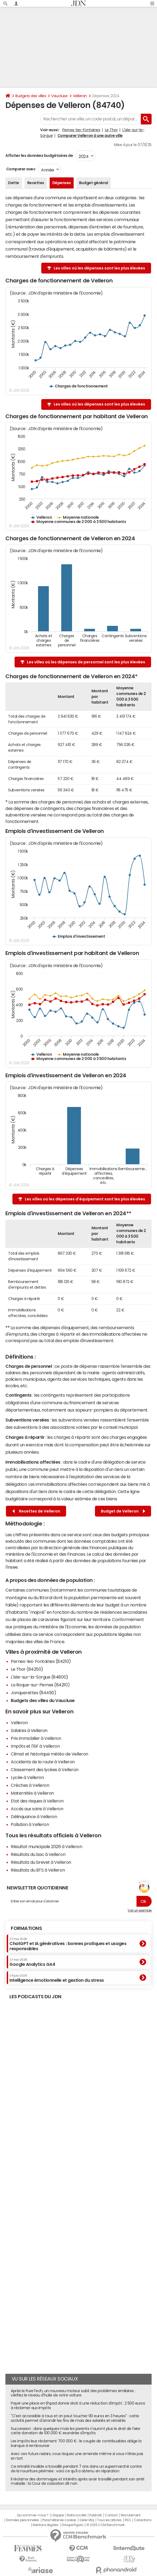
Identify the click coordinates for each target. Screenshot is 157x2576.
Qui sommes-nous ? (33, 2515)
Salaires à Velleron (29, 1730)
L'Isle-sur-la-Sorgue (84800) (39, 1677)
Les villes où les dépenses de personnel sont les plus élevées (86, 662)
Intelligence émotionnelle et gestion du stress (56, 1978)
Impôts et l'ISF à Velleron (35, 1746)
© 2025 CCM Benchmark (105, 2525)
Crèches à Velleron (30, 1785)
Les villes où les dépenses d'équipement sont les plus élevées (85, 1199)
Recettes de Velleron (36, 1511)
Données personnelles (22, 2520)
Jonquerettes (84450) (33, 1692)
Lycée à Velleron (27, 1777)
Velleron (80, 96)
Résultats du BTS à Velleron (38, 1870)
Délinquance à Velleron (34, 1816)
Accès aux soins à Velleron (37, 1809)
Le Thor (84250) (27, 1669)
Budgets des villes (30, 96)
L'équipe (58, 2515)
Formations (26, 1928)
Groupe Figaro (72, 2525)
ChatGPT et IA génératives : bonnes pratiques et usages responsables (67, 1944)
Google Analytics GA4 (32, 1962)
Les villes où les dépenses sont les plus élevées (99, 268)
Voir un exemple (140, 1910)
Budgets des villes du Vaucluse (43, 1700)
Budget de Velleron (123, 1511)
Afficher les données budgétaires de (39, 155)
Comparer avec (20, 169)
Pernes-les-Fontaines (81, 130)
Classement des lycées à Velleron (44, 1769)
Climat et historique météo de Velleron (49, 1754)
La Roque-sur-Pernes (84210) (40, 1685)
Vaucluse (59, 96)
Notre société (76, 2515)
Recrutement (131, 2515)
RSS (128, 2520)
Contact (111, 2515)
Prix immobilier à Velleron (36, 1738)
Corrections (143, 2520)
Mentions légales (45, 2525)
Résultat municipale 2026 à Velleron (46, 1846)
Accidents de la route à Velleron (43, 1762)
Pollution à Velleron (30, 1824)
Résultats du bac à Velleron (38, 1854)
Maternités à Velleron (32, 1793)
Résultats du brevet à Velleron (41, 1862)
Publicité (95, 2515)
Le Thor (111, 130)
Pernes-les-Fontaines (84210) (41, 1661)
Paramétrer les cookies (59, 2520)
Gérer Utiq (86, 2520)
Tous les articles (109, 2520)
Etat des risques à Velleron (37, 1801)
